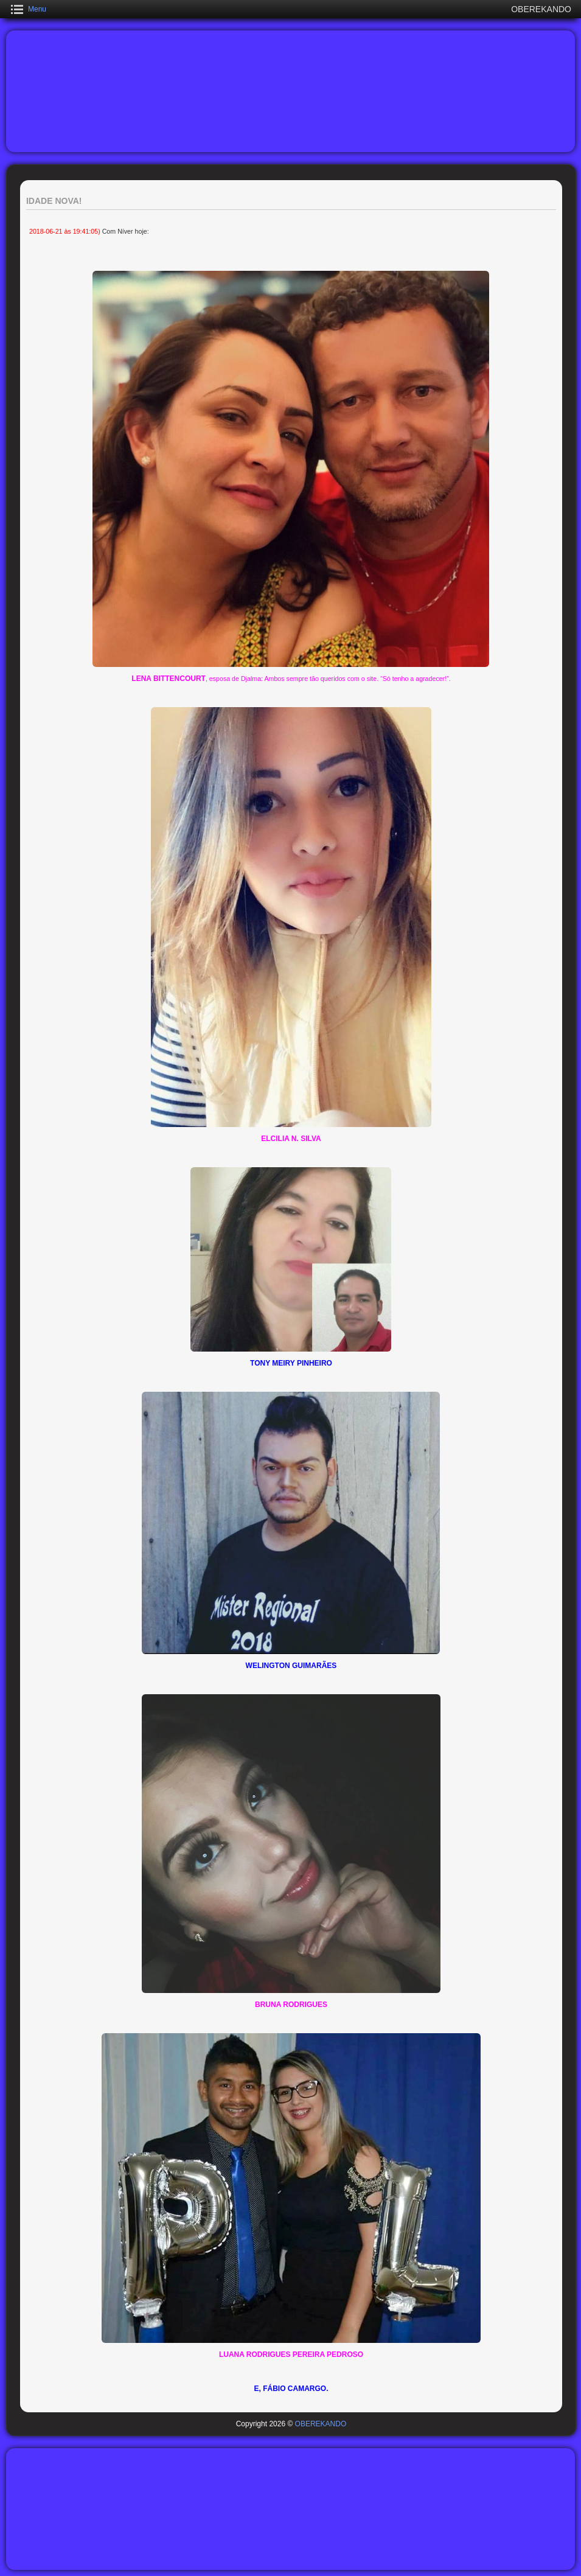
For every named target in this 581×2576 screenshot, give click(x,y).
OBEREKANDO (321, 2424)
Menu (37, 9)
